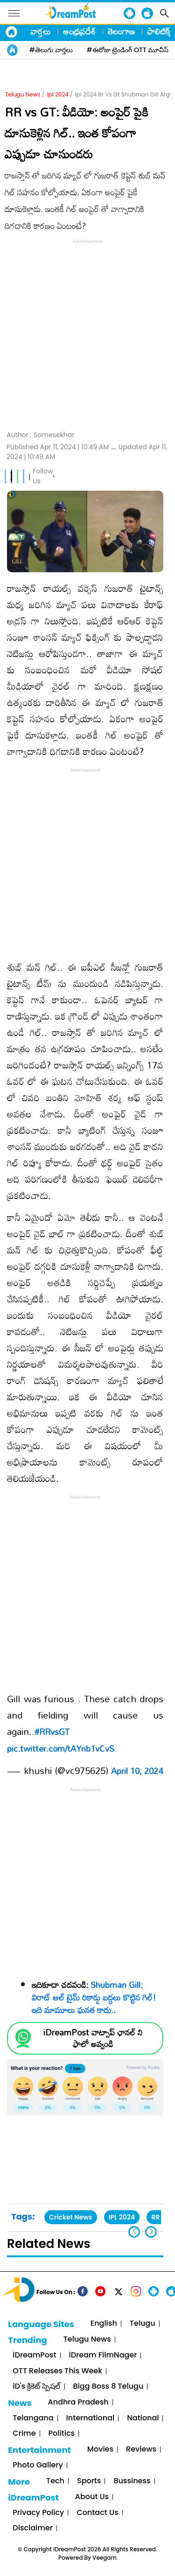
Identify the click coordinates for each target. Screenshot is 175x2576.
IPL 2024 (122, 2217)
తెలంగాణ (121, 31)
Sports (89, 2481)
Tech (55, 2481)
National (143, 2418)
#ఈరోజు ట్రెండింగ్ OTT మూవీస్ (128, 50)
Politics (62, 2434)
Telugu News (23, 94)
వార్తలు (40, 31)
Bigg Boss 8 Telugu (108, 2387)
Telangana (33, 2418)
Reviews (141, 2449)
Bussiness (131, 2481)
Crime (24, 2434)
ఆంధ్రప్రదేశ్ (79, 31)
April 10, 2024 (137, 1770)
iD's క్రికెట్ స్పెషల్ (36, 2387)
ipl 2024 (58, 94)
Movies (100, 2449)
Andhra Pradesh (78, 2402)
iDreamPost (34, 2355)
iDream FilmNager (103, 2355)
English (104, 2324)
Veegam (104, 2558)
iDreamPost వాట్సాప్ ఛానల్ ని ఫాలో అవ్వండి (92, 2038)
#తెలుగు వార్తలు (51, 50)
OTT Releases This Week (57, 2371)
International (90, 2418)
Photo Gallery (38, 2465)
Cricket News (70, 2217)
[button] (151, 2232)
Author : (40, 435)
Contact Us (97, 2513)
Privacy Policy (38, 2513)
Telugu (142, 2324)
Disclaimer (33, 2528)
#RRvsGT (52, 1731)
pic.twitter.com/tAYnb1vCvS (60, 1748)
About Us (92, 2497)
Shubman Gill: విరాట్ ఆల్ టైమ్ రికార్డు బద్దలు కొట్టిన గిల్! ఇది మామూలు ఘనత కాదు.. (94, 1997)
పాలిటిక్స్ (159, 31)
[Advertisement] (87, 333)
